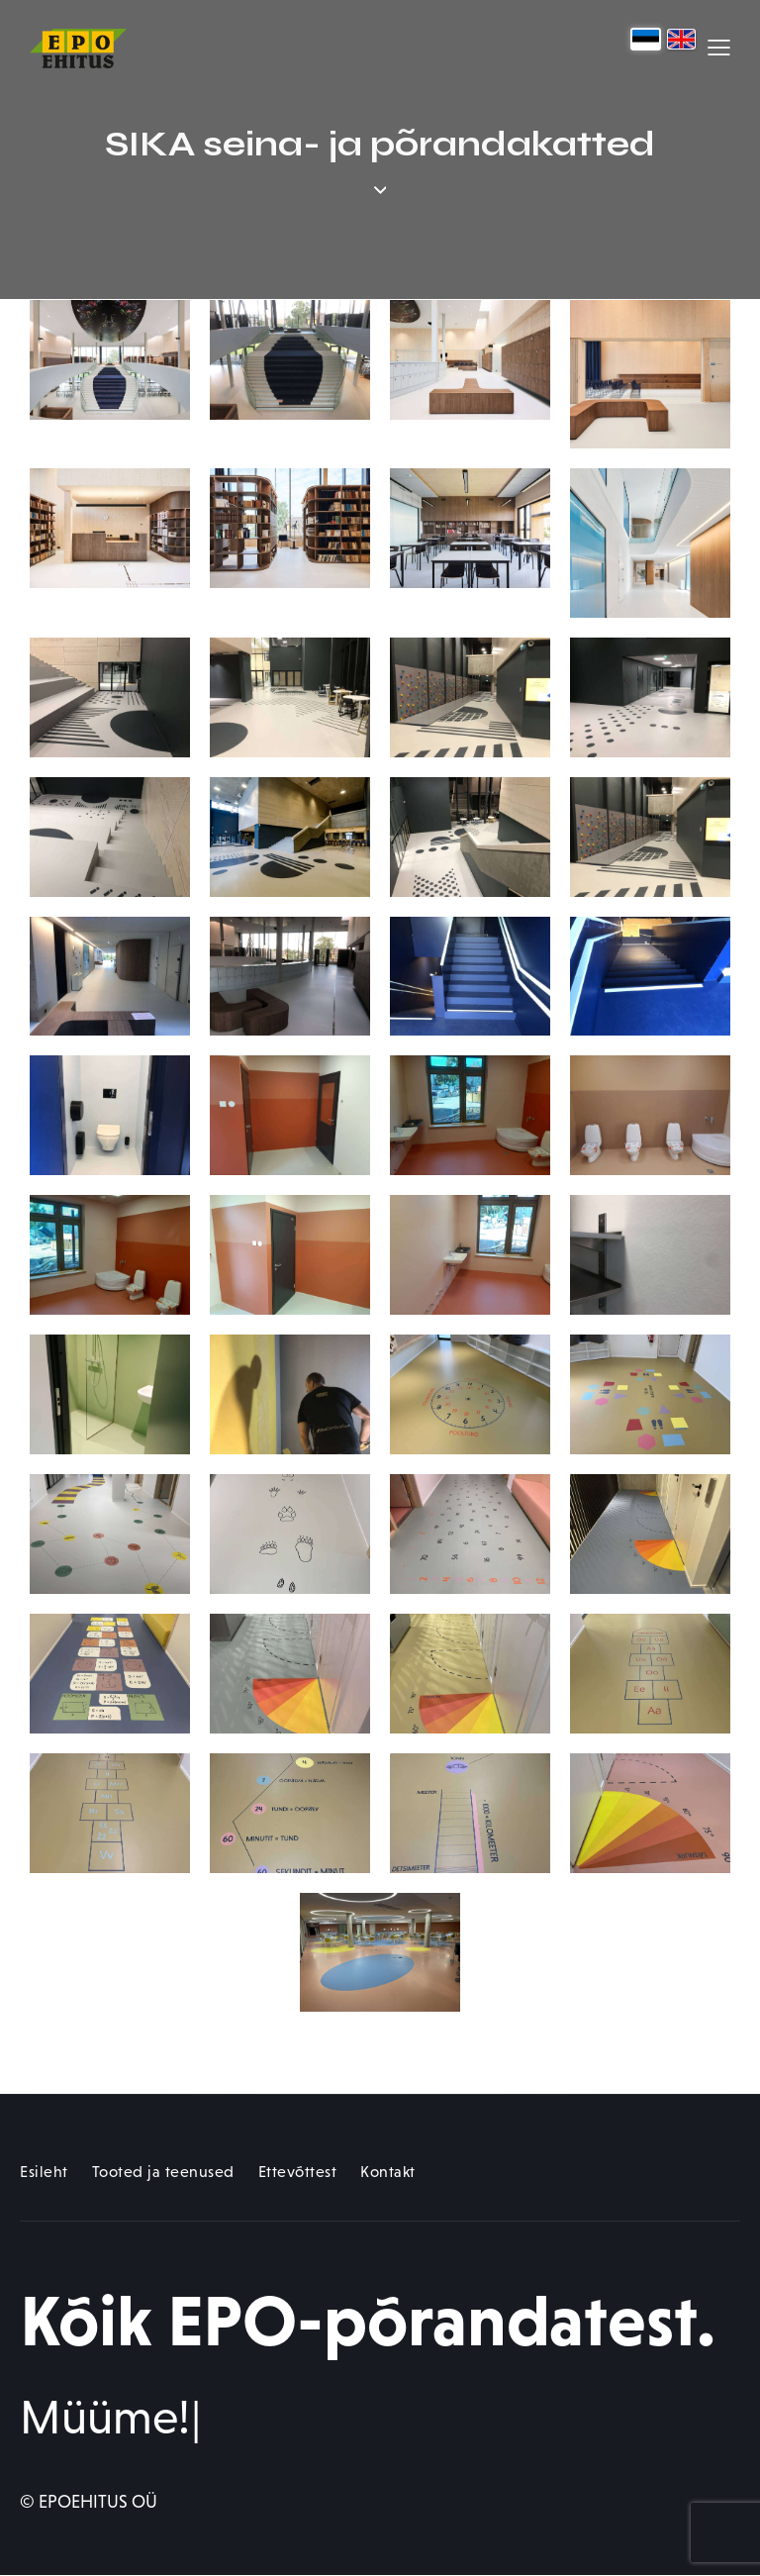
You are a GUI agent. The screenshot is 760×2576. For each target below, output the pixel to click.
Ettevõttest (297, 2171)
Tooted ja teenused (163, 2171)
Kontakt (388, 2171)
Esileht (44, 2171)
